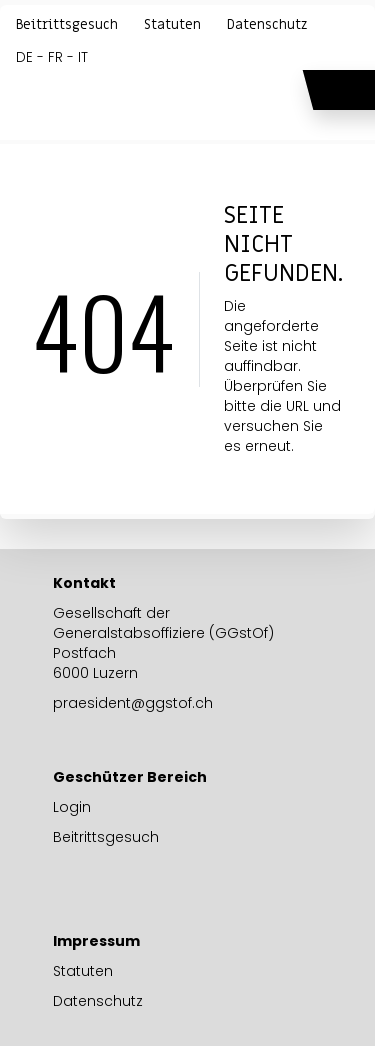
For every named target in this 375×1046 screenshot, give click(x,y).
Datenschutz (267, 25)
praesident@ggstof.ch (133, 703)
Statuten (172, 25)
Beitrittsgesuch (67, 25)
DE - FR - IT (52, 57)
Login (72, 807)
